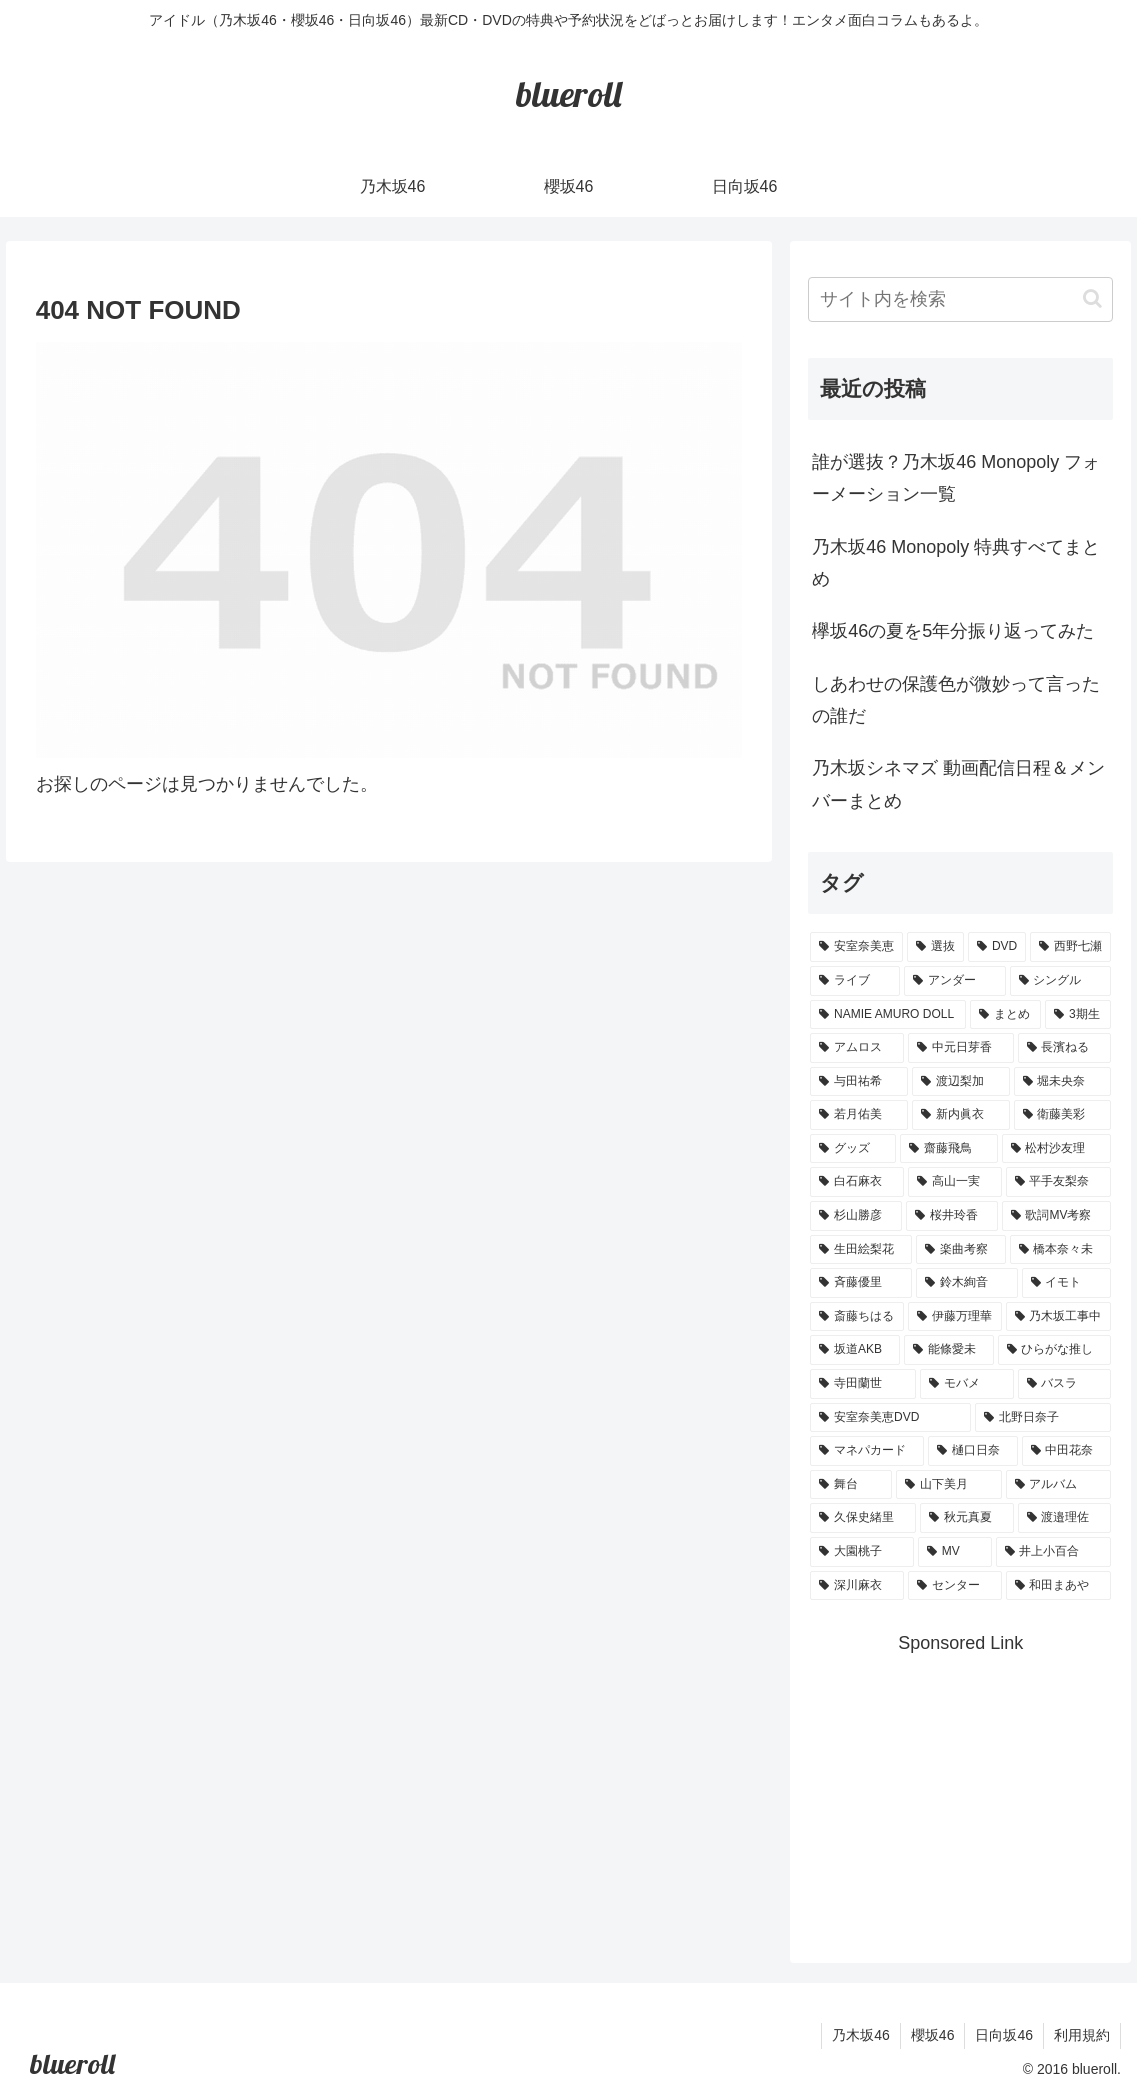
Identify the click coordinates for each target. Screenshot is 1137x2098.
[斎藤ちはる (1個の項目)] (857, 1317)
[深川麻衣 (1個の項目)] (857, 1586)
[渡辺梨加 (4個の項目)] (961, 1082)
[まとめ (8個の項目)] (1005, 1015)
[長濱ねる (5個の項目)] (1065, 1048)
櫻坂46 (933, 2035)
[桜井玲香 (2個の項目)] (952, 1216)
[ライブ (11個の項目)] (855, 981)
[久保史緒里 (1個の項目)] (863, 1518)
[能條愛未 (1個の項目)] (949, 1350)
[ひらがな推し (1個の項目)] (1055, 1350)
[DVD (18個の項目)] (997, 947)
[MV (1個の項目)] (955, 1552)
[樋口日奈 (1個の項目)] (973, 1451)
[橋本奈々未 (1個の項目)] (1061, 1250)
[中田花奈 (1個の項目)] (1067, 1451)
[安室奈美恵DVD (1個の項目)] (890, 1418)
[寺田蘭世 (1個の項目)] (863, 1384)
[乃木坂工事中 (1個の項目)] (1059, 1317)
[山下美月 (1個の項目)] (949, 1485)
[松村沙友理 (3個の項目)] (1057, 1149)
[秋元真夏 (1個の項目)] (967, 1518)
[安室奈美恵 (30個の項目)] (856, 947)
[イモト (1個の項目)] (1067, 1283)
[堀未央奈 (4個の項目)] (1063, 1082)
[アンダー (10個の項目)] (955, 981)
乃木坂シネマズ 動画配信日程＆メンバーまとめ (958, 784)
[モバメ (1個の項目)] (967, 1384)
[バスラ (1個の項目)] (1065, 1384)
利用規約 (1082, 2035)
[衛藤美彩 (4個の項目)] (1063, 1115)
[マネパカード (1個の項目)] (867, 1451)
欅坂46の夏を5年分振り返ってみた (953, 631)
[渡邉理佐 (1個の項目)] (1065, 1518)
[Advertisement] (972, 1785)
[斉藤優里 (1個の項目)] (861, 1283)
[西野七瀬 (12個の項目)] (1070, 947)
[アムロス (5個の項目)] (857, 1048)
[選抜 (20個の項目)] (935, 947)
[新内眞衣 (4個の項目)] (961, 1115)
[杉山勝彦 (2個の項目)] (856, 1216)
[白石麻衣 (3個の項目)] (857, 1182)
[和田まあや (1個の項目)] (1059, 1586)
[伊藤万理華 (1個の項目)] (955, 1317)
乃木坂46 (861, 2035)
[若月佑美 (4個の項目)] (859, 1115)
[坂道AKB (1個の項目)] (855, 1350)
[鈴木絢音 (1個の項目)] (967, 1283)
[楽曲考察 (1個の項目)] (961, 1250)
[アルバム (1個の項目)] (1059, 1485)
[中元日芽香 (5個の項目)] (961, 1048)
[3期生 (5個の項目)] (1078, 1015)
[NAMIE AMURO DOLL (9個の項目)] (887, 1015)
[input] (960, 299)
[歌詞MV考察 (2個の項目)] (1057, 1216)
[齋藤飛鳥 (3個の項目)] (949, 1149)
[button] (1092, 298)
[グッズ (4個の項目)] (853, 1149)
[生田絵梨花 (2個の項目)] (861, 1250)
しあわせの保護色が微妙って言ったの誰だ (956, 700)
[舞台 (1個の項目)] (851, 1485)
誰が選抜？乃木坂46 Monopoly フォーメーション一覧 (956, 478)
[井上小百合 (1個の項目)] (1054, 1552)
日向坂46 (1004, 2035)
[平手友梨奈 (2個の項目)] (1059, 1182)
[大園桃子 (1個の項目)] (862, 1552)
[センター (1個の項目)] (955, 1586)
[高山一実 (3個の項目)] (955, 1182)
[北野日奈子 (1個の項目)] (1043, 1418)
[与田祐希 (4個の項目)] (859, 1082)
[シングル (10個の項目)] (1061, 981)
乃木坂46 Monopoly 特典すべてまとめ (956, 563)
